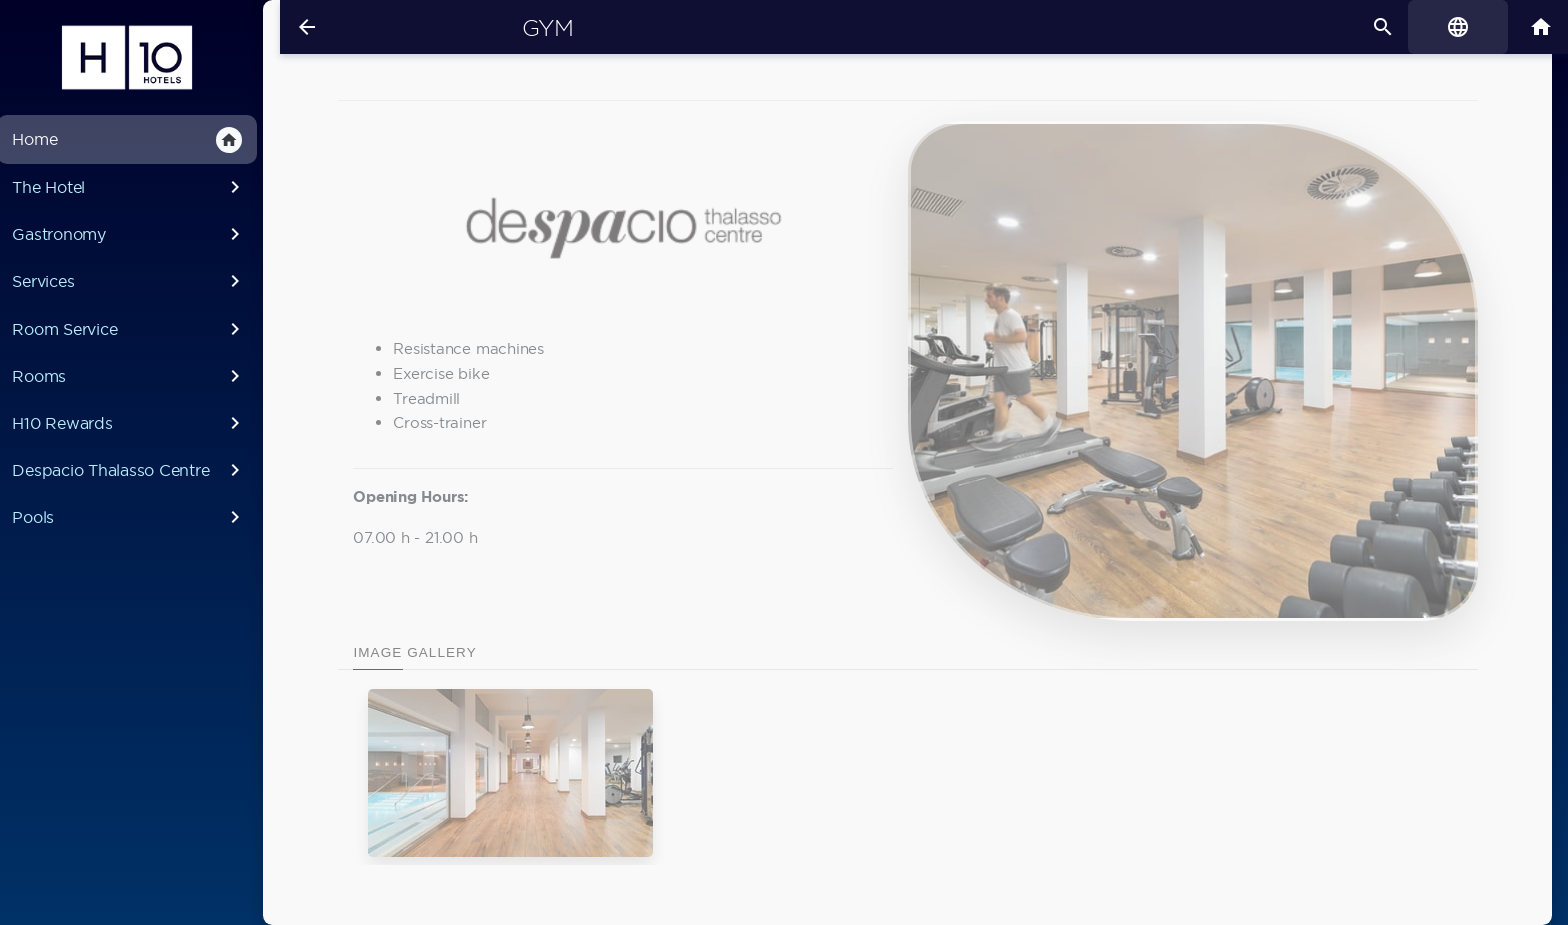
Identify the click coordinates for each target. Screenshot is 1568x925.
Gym (529, 28)
